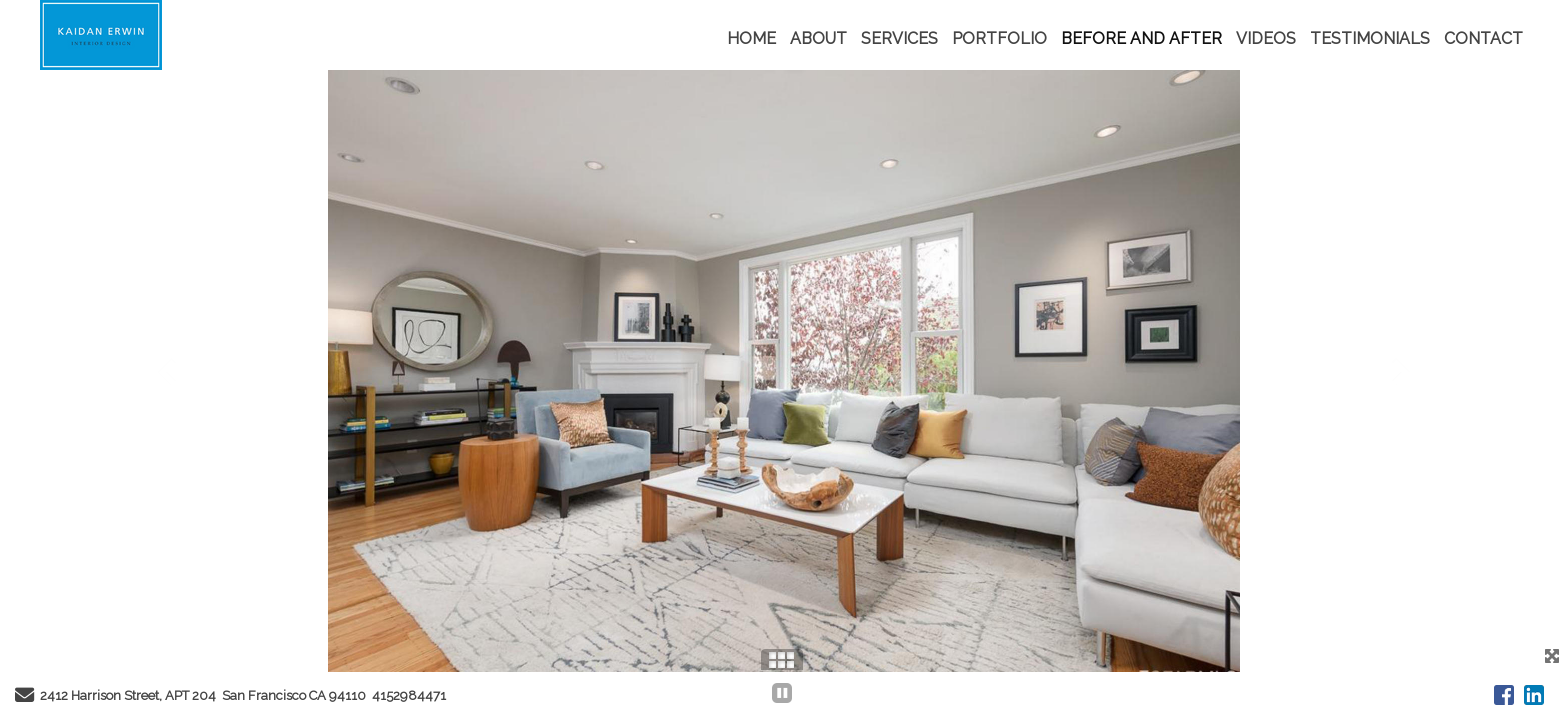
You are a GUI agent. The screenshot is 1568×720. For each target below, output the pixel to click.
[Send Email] (24, 697)
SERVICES (899, 38)
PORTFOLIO (999, 38)
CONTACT (1483, 38)
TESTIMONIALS (1370, 38)
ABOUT (818, 38)
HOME (751, 38)
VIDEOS (1266, 38)
